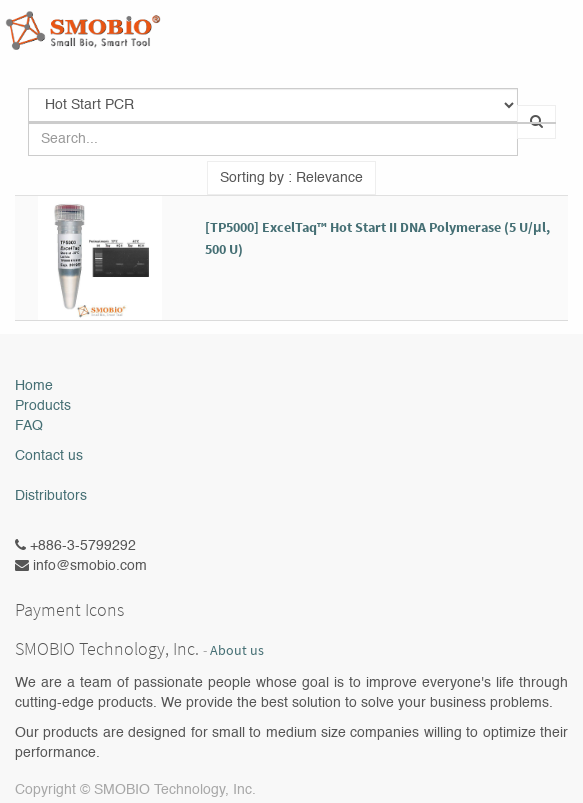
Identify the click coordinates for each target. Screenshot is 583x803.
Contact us (49, 456)
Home (34, 386)
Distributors (51, 496)
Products (43, 406)
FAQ (29, 426)
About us (237, 650)
